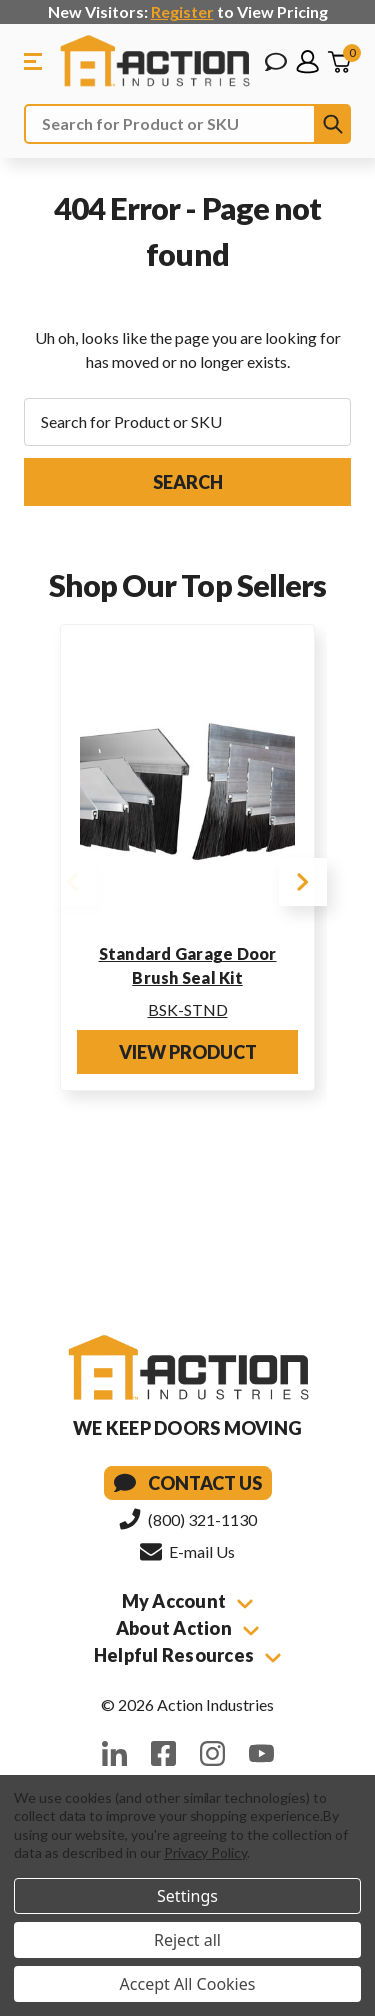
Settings (187, 1896)
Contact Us (188, 1483)
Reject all (187, 1940)
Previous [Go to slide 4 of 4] (72, 882)
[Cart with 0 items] (339, 62)
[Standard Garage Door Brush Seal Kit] (187, 785)
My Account (188, 1601)
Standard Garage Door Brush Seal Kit (188, 965)
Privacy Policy (205, 1852)
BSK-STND (188, 1009)
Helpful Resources (188, 1655)
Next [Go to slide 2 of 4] (303, 882)
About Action (187, 1628)
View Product (188, 1052)
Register (182, 11)
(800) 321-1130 (188, 1519)
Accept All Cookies (188, 1984)
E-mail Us (187, 1551)
